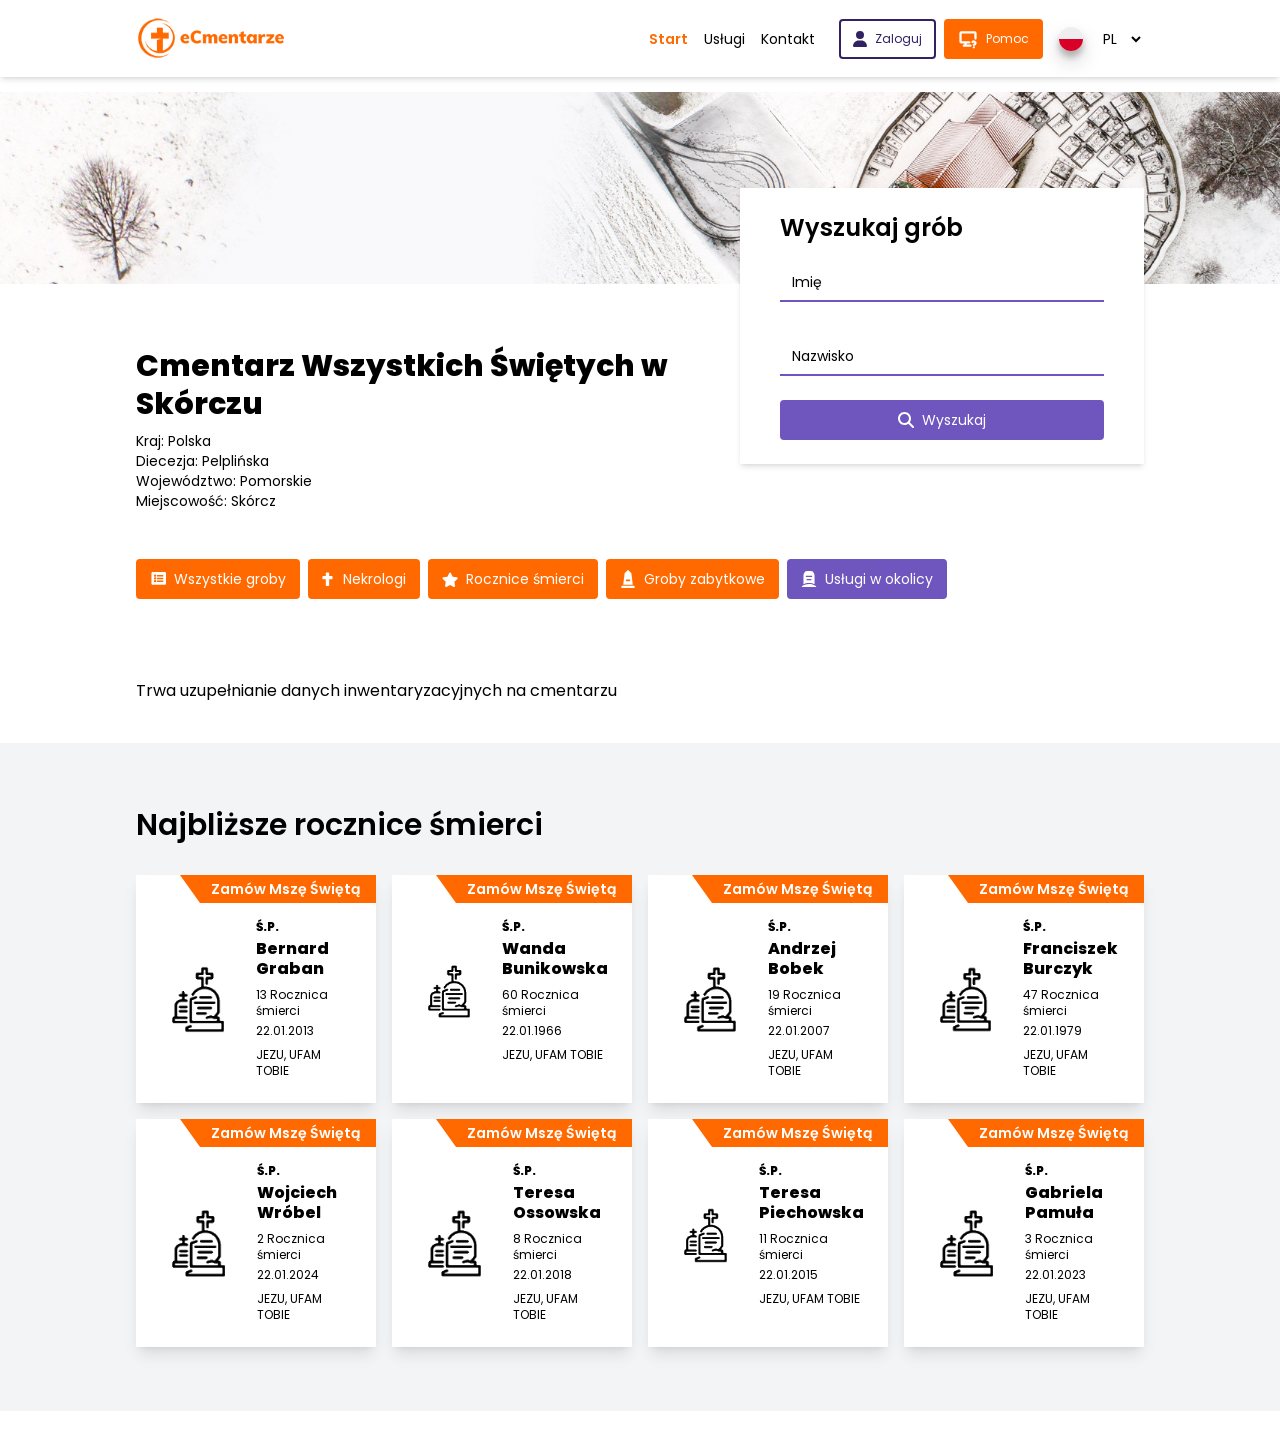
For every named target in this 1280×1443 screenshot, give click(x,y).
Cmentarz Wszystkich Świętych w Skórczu (402, 385)
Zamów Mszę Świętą (285, 889)
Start (668, 39)
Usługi (724, 39)
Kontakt (788, 39)
